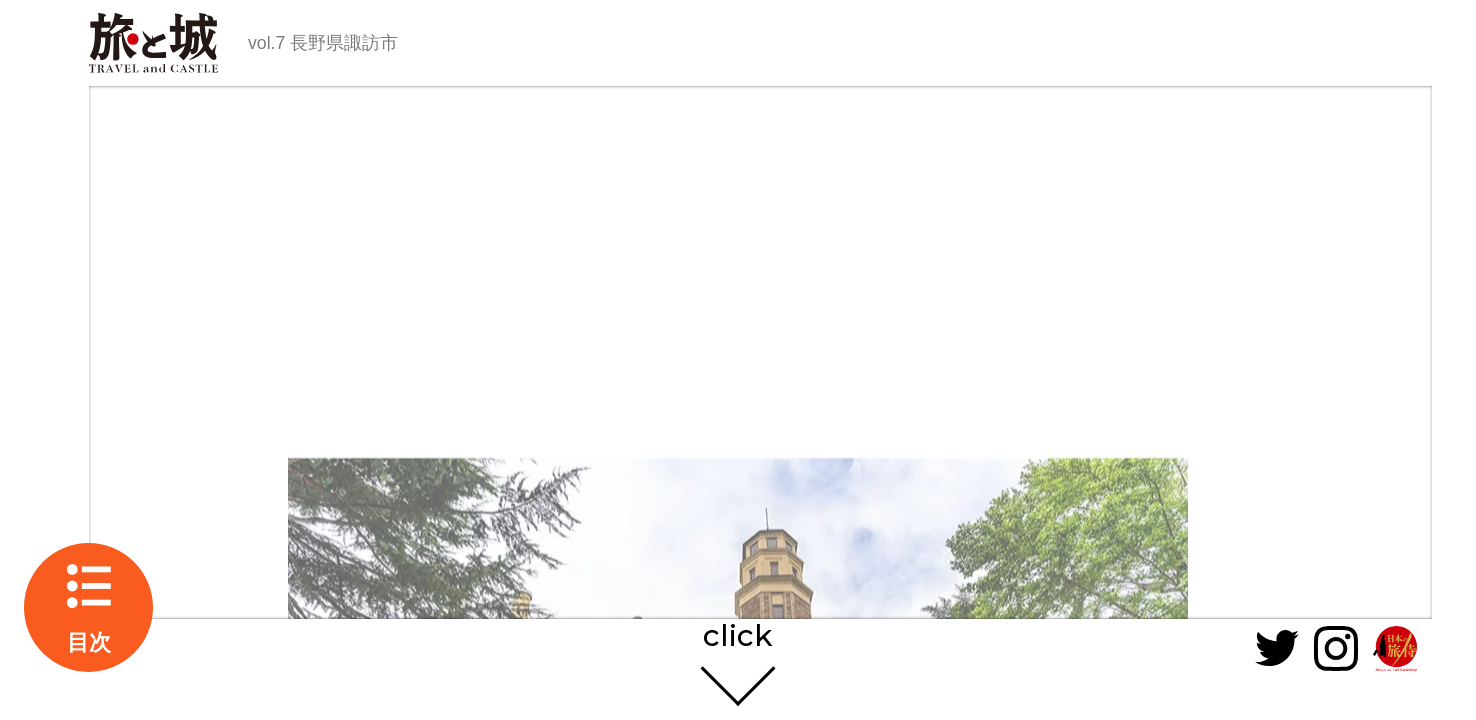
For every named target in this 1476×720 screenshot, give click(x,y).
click (738, 637)
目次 (89, 642)
